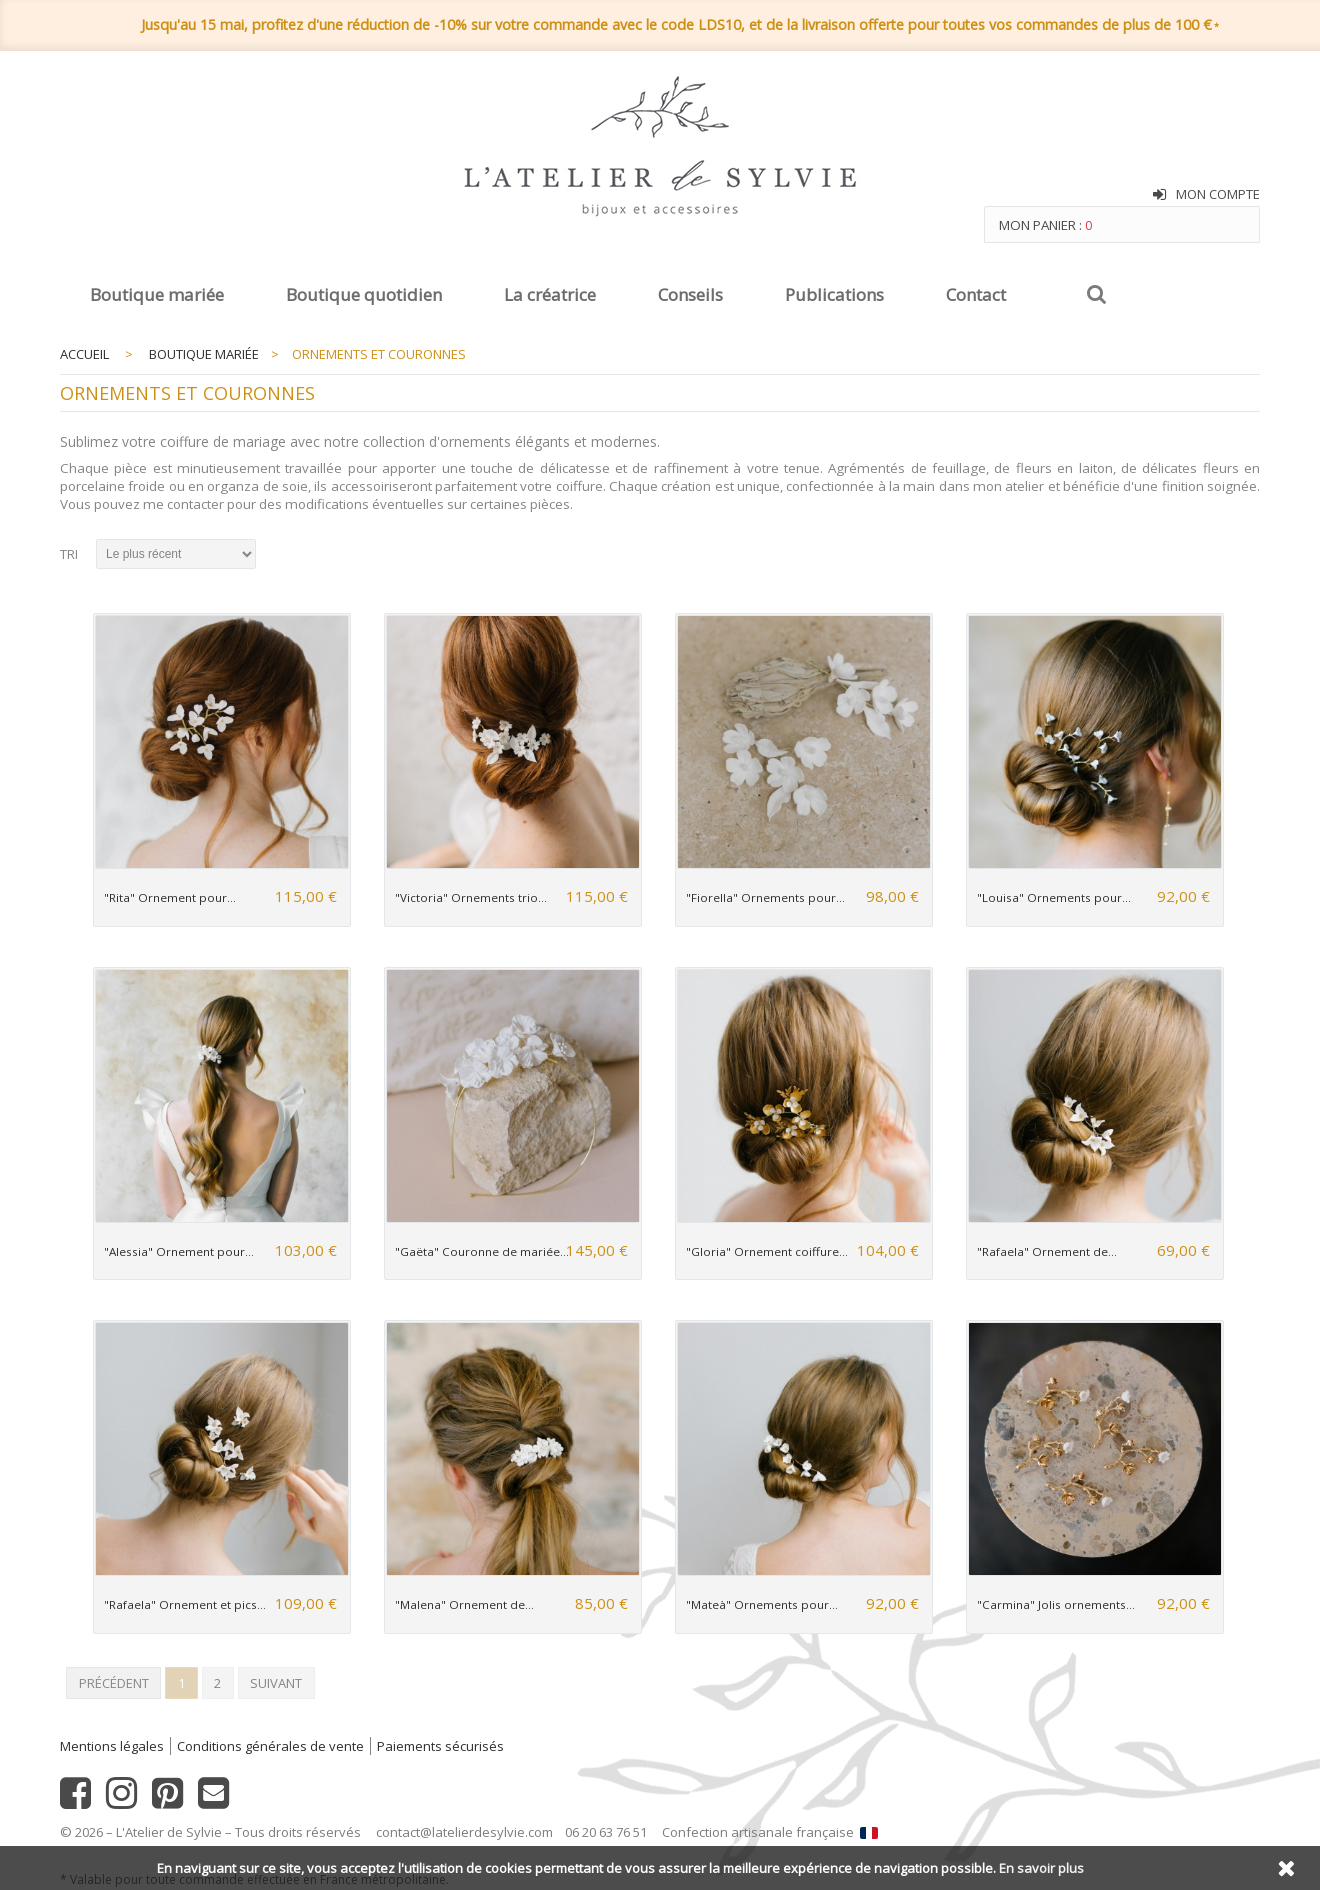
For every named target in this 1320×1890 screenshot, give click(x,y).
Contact (976, 294)
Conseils (690, 294)
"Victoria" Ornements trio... (471, 897)
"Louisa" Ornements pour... (1054, 897)
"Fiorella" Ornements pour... (765, 897)
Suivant (276, 1683)
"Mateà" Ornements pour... (762, 1604)
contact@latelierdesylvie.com (464, 1832)
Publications (834, 294)
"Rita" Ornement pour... (170, 897)
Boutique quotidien (364, 294)
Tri (69, 554)
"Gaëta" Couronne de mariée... (482, 1251)
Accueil (84, 354)
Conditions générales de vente (270, 1746)
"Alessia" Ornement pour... (179, 1251)
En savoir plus (1041, 1868)
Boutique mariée (157, 294)
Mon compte (1218, 194)
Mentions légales (112, 1746)
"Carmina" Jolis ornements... (1056, 1604)
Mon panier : (1045, 225)
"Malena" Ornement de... (464, 1604)
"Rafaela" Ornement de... (1047, 1251)
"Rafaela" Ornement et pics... (185, 1604)
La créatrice (550, 294)
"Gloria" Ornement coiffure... (767, 1251)
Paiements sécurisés (440, 1746)
